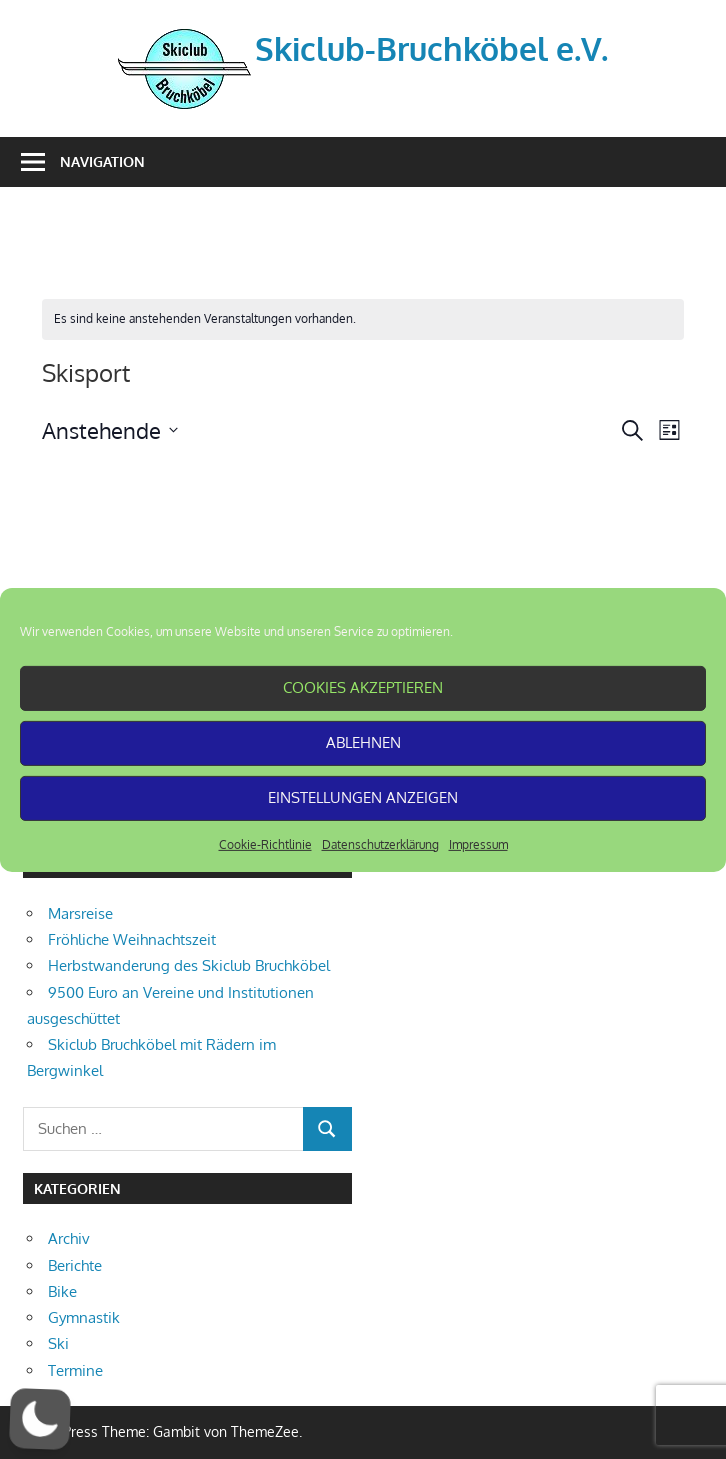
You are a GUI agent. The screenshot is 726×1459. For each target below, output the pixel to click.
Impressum (478, 843)
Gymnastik (84, 1317)
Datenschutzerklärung (380, 843)
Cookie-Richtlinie (265, 843)
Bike (62, 1291)
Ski (58, 1343)
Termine (75, 1370)
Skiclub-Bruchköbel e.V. (431, 48)
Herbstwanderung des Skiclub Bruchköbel (189, 965)
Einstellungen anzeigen (363, 797)
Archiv (69, 1238)
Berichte (75, 1265)
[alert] (363, 319)
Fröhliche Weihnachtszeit (132, 939)
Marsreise (80, 913)
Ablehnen (363, 742)
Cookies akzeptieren (363, 687)
